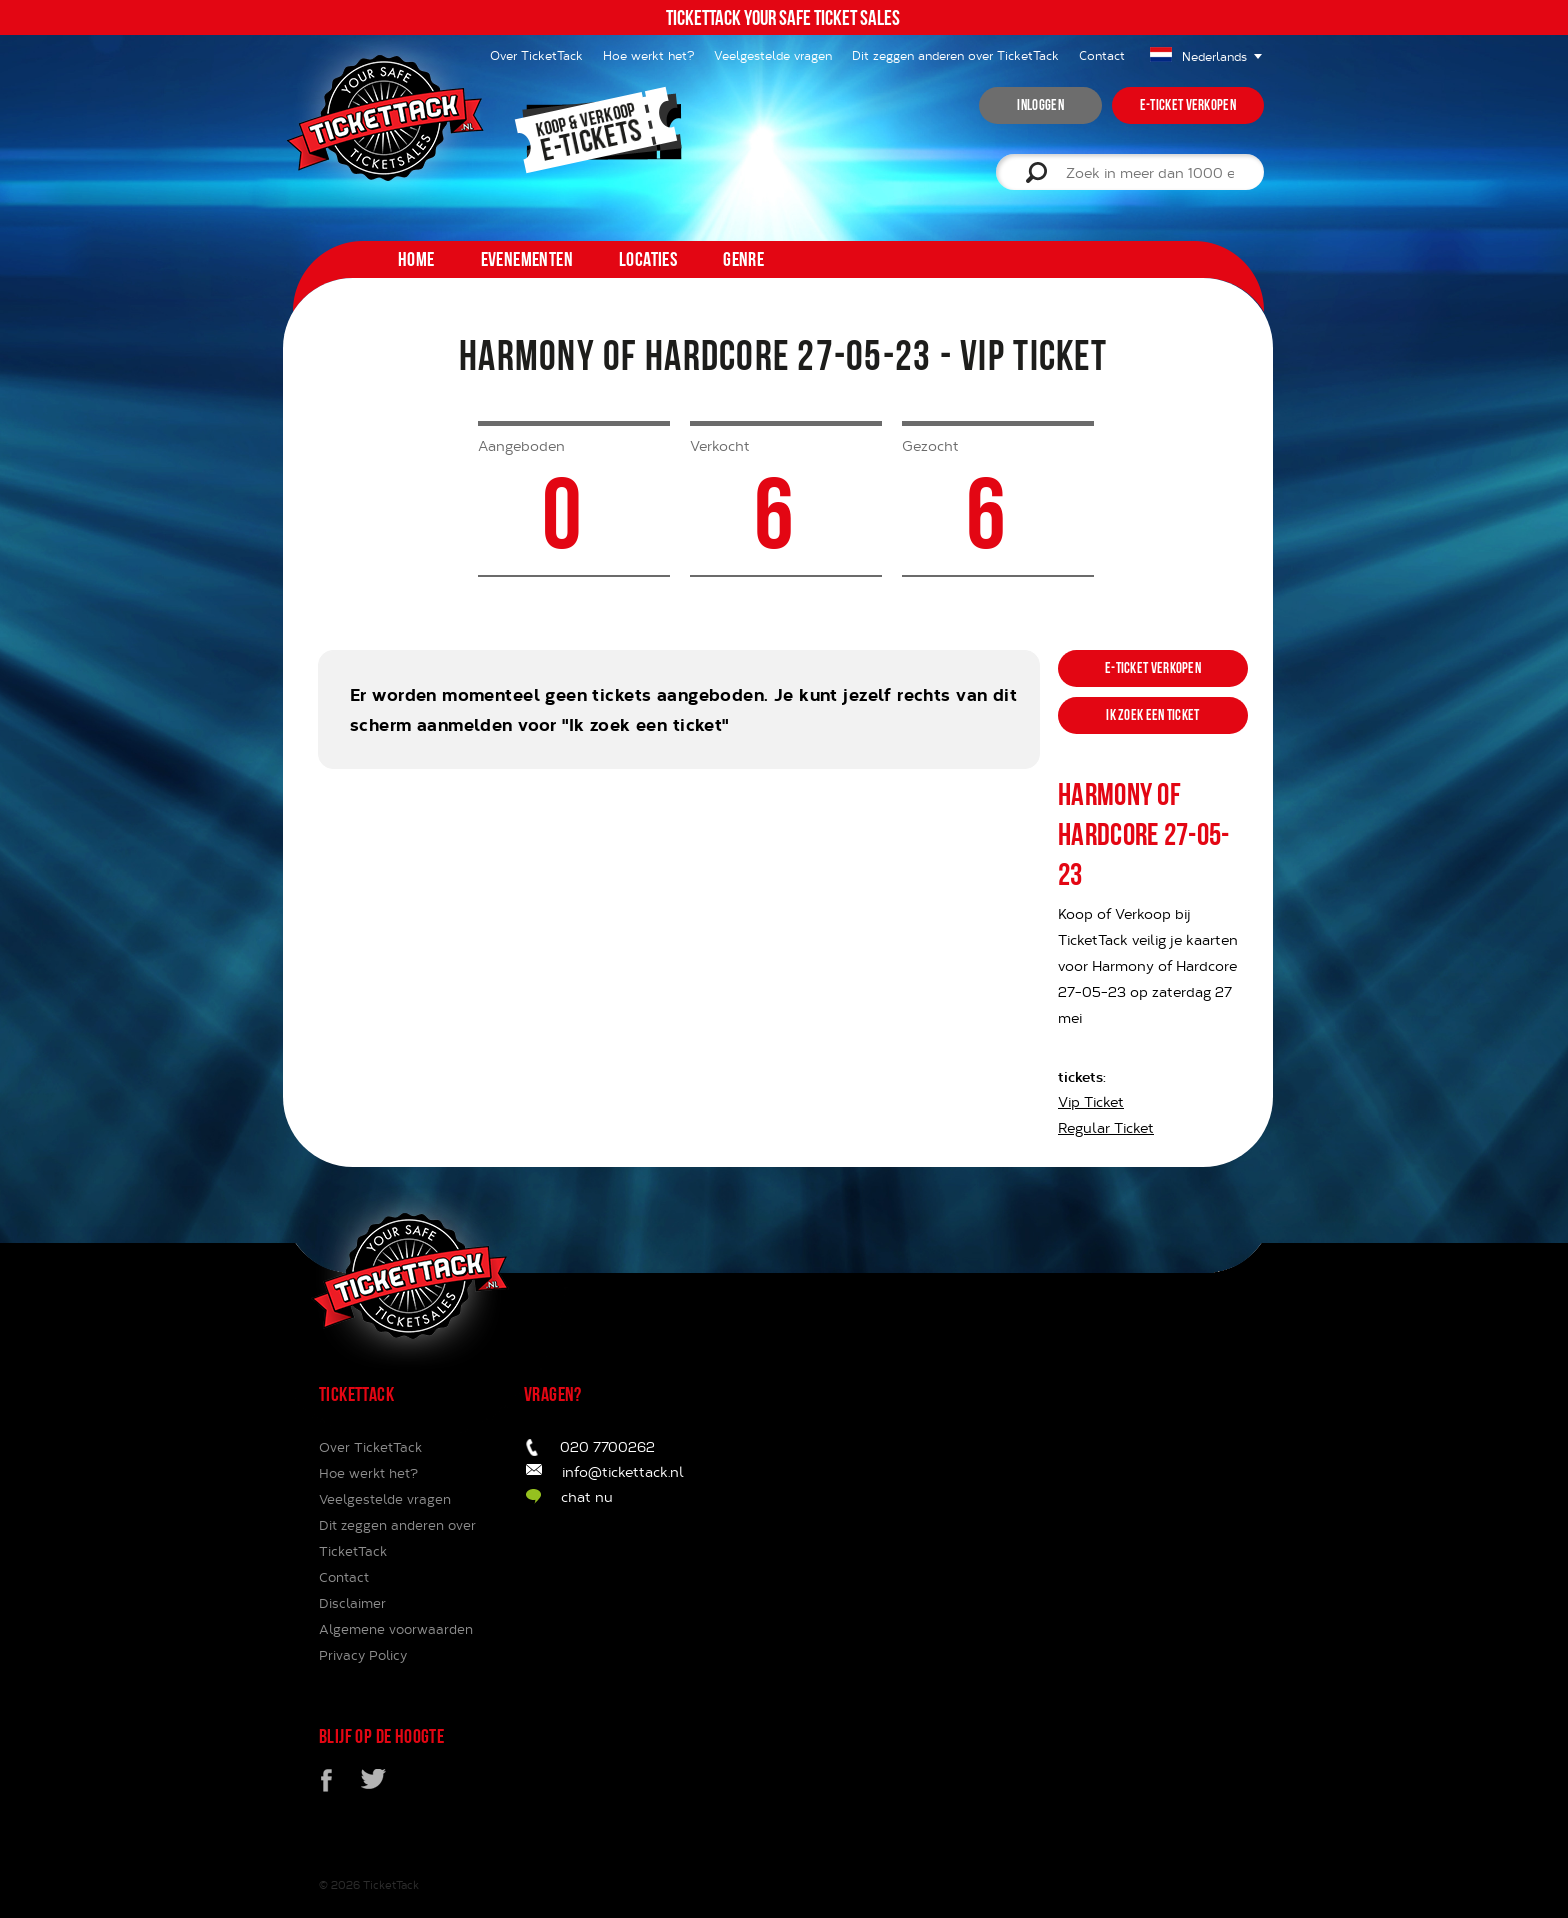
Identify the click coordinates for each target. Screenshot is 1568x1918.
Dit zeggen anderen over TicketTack (955, 55)
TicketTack (391, 1884)
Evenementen (527, 259)
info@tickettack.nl (623, 1471)
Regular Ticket (1106, 1127)
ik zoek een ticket (1152, 715)
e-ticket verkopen (1188, 105)
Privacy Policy (363, 1655)
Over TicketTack (370, 1447)
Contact (1102, 55)
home (416, 259)
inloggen (1040, 105)
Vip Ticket (1091, 1101)
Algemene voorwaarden (396, 1629)
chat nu (587, 1496)
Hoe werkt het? (648, 55)
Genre (743, 259)
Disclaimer (352, 1603)
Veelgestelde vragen (773, 55)
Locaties (648, 259)
